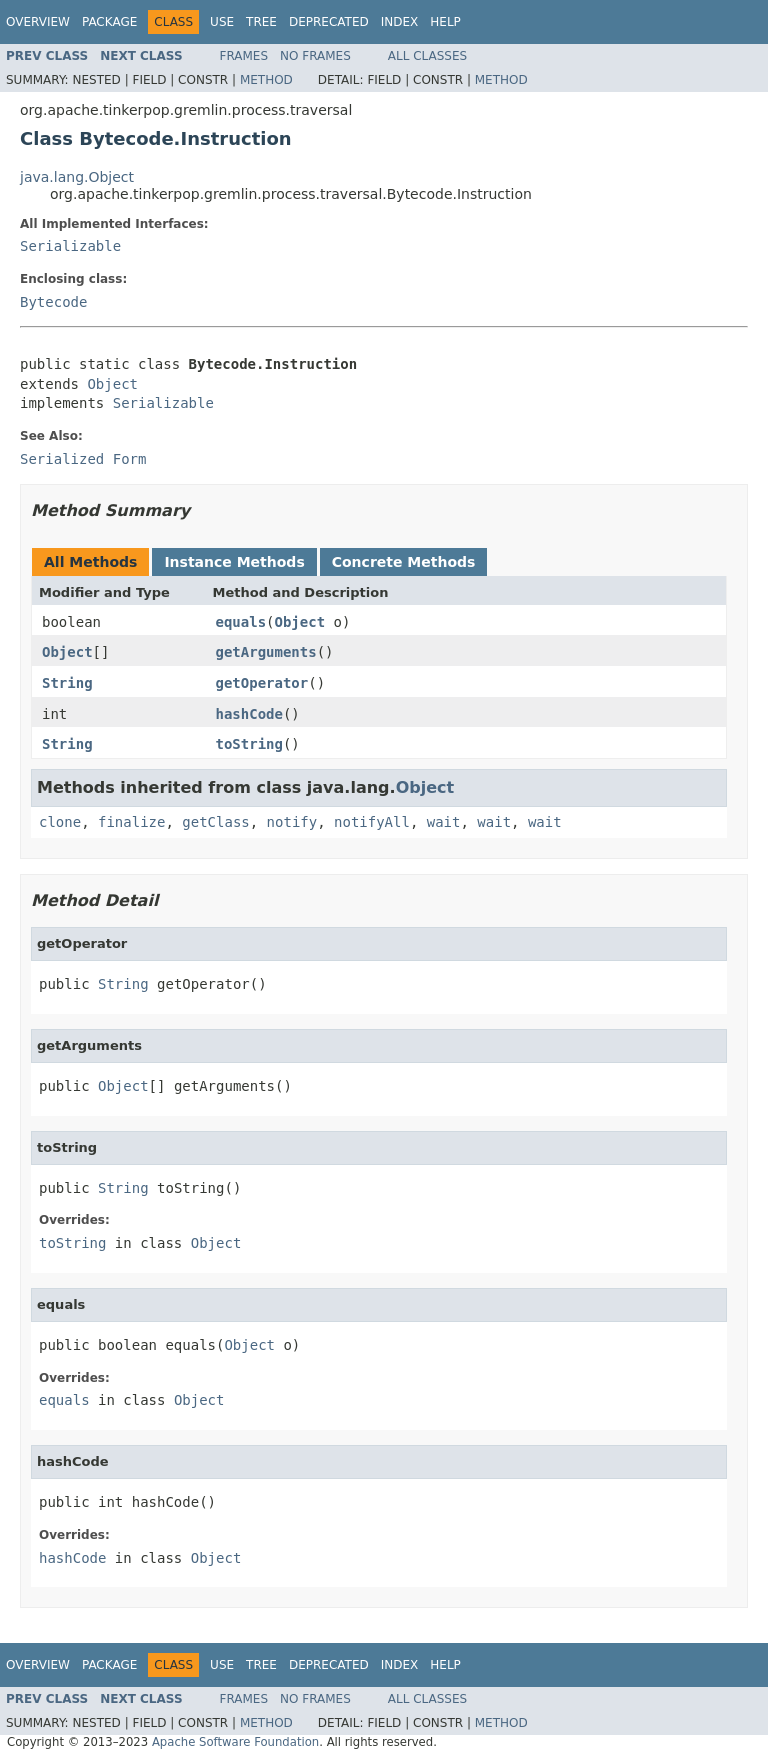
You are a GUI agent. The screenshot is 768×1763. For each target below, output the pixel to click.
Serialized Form (83, 459)
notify (292, 822)
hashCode (249, 714)
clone (60, 822)
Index (400, 22)
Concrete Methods (404, 562)
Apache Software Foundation (235, 1742)
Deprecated (329, 22)
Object (112, 384)
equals (241, 622)
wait (444, 822)
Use (222, 22)
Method (266, 80)
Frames (244, 56)
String (67, 683)
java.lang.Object (77, 177)
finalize (131, 822)
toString (249, 744)
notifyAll (372, 822)
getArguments (266, 652)
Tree (261, 22)
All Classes (427, 56)
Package (109, 22)
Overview (38, 22)
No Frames (315, 56)
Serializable (70, 246)
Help (445, 22)
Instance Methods (234, 562)
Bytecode (53, 302)
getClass (215, 822)
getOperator (262, 683)
